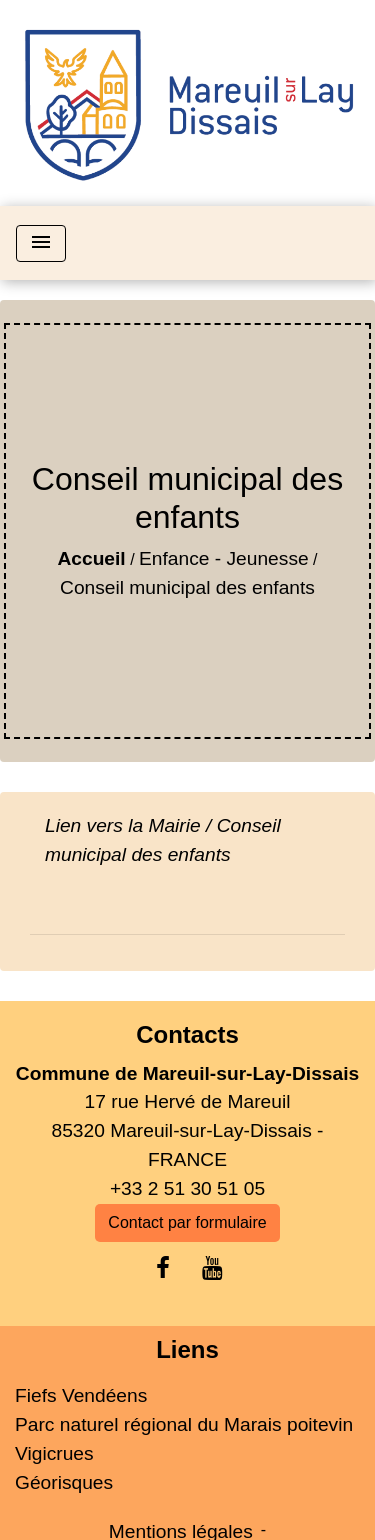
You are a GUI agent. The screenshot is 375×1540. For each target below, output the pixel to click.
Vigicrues (54, 1453)
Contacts (187, 1034)
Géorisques (64, 1482)
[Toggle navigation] (41, 243)
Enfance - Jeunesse (224, 558)
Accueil (91, 558)
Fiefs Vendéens (81, 1395)
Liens (187, 1349)
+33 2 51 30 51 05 (187, 1188)
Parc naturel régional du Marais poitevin (184, 1424)
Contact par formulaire (187, 1222)
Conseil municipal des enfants (187, 587)
